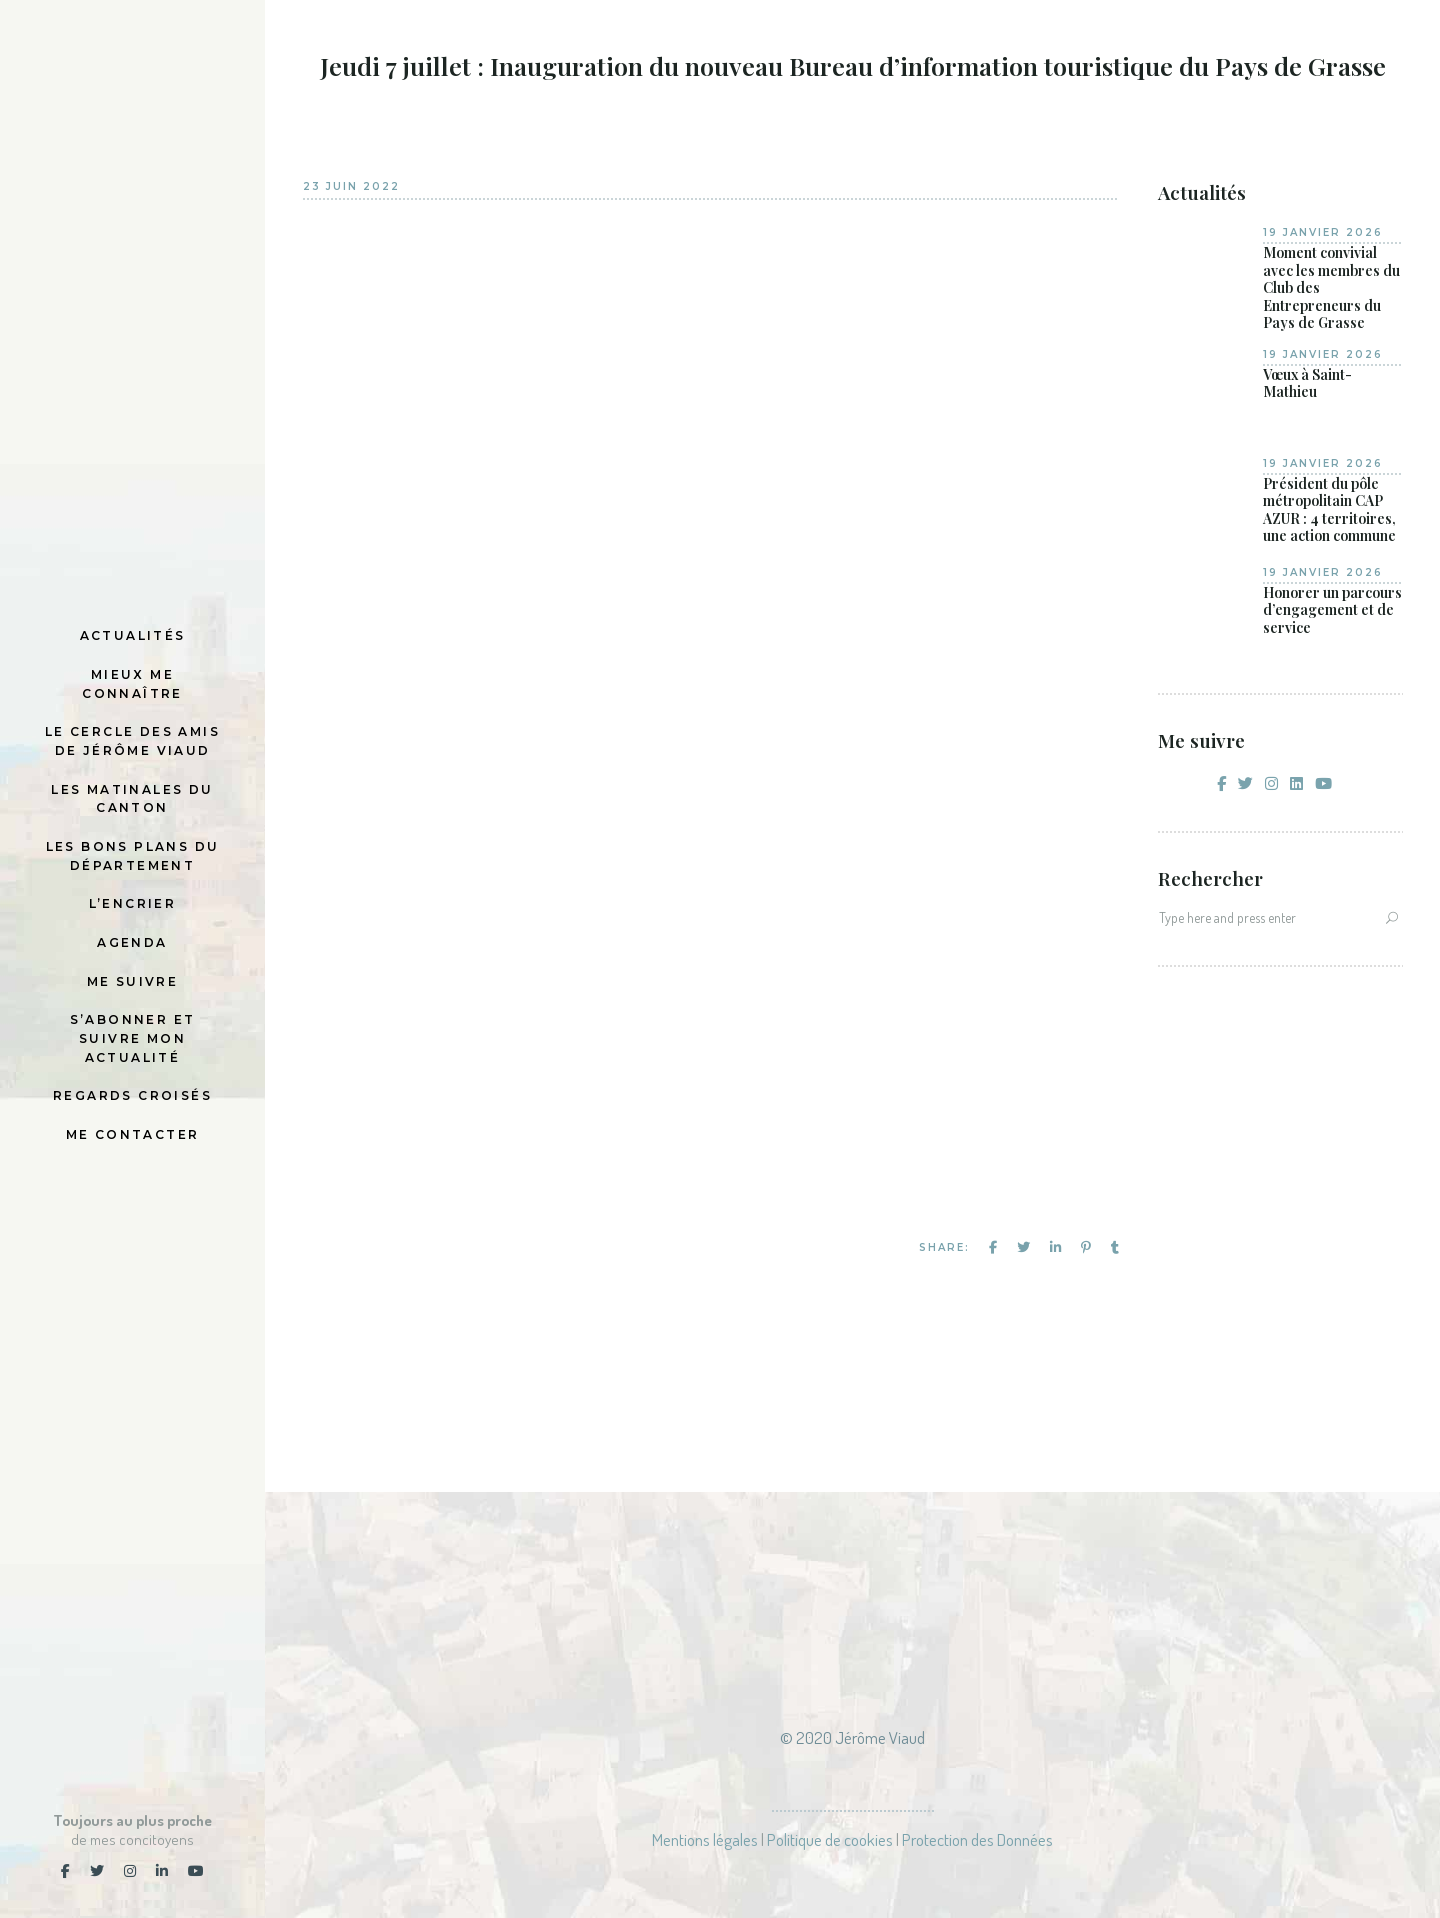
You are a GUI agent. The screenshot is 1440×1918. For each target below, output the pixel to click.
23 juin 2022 (351, 186)
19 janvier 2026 (1323, 232)
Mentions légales (705, 1839)
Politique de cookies (830, 1839)
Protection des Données (977, 1839)
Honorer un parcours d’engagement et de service (1332, 610)
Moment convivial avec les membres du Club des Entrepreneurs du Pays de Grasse (1331, 288)
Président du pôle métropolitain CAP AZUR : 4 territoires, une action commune (1329, 510)
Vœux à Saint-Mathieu (1307, 383)
